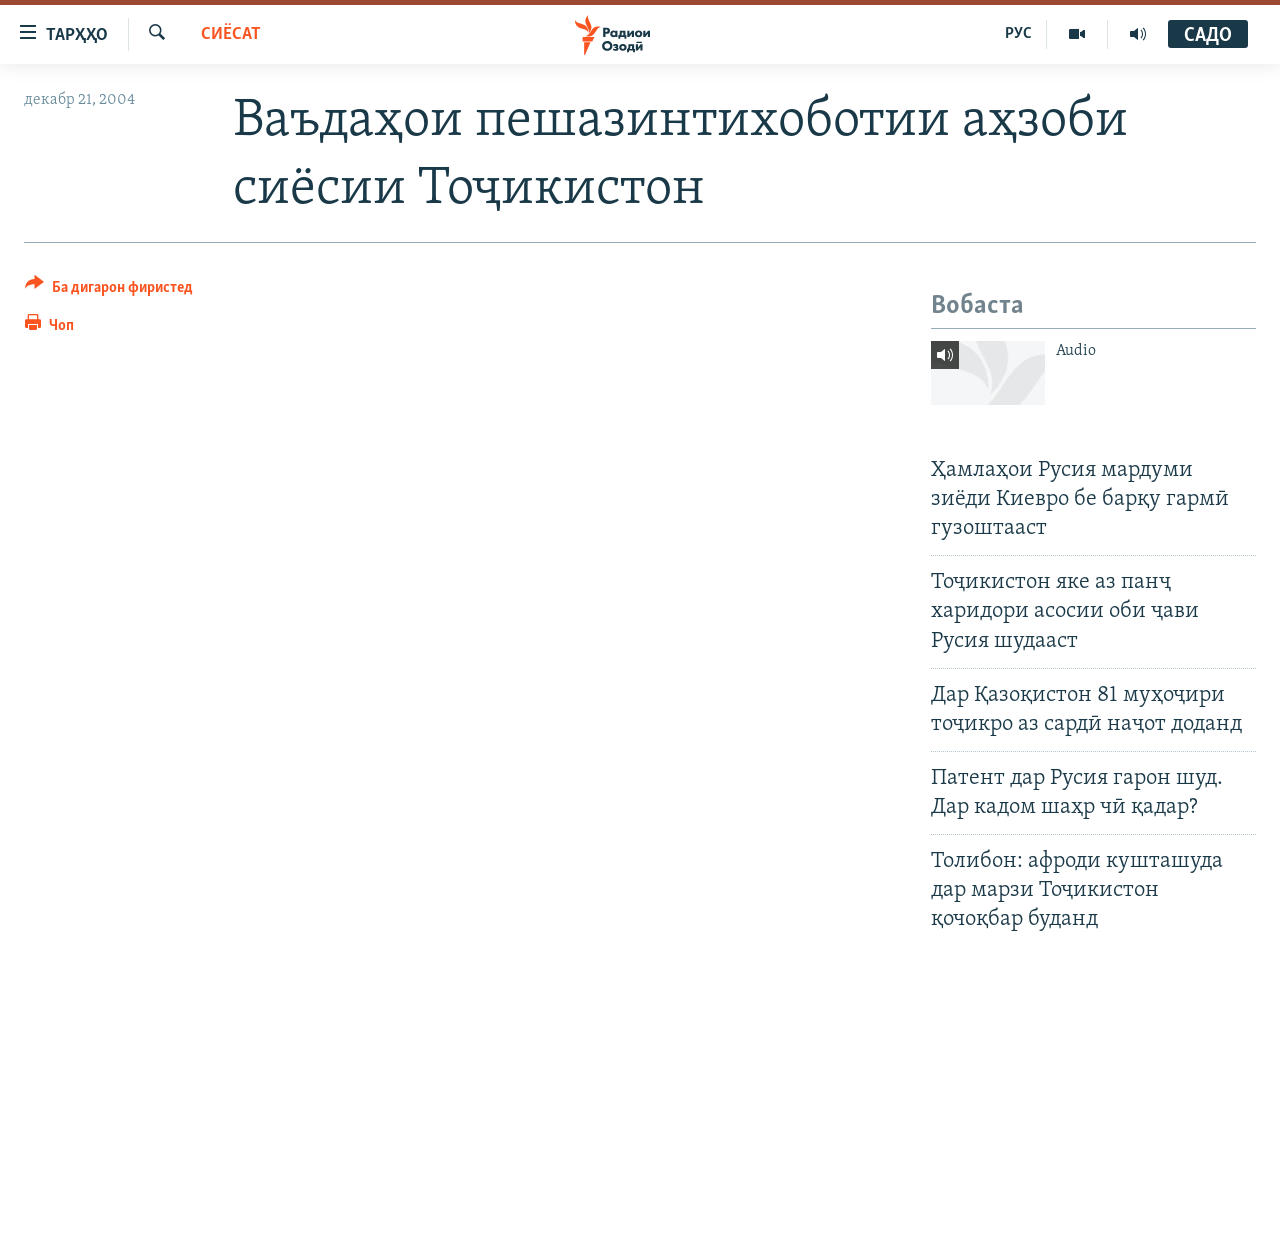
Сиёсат (231, 34)
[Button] (109, 290)
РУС (1018, 34)
